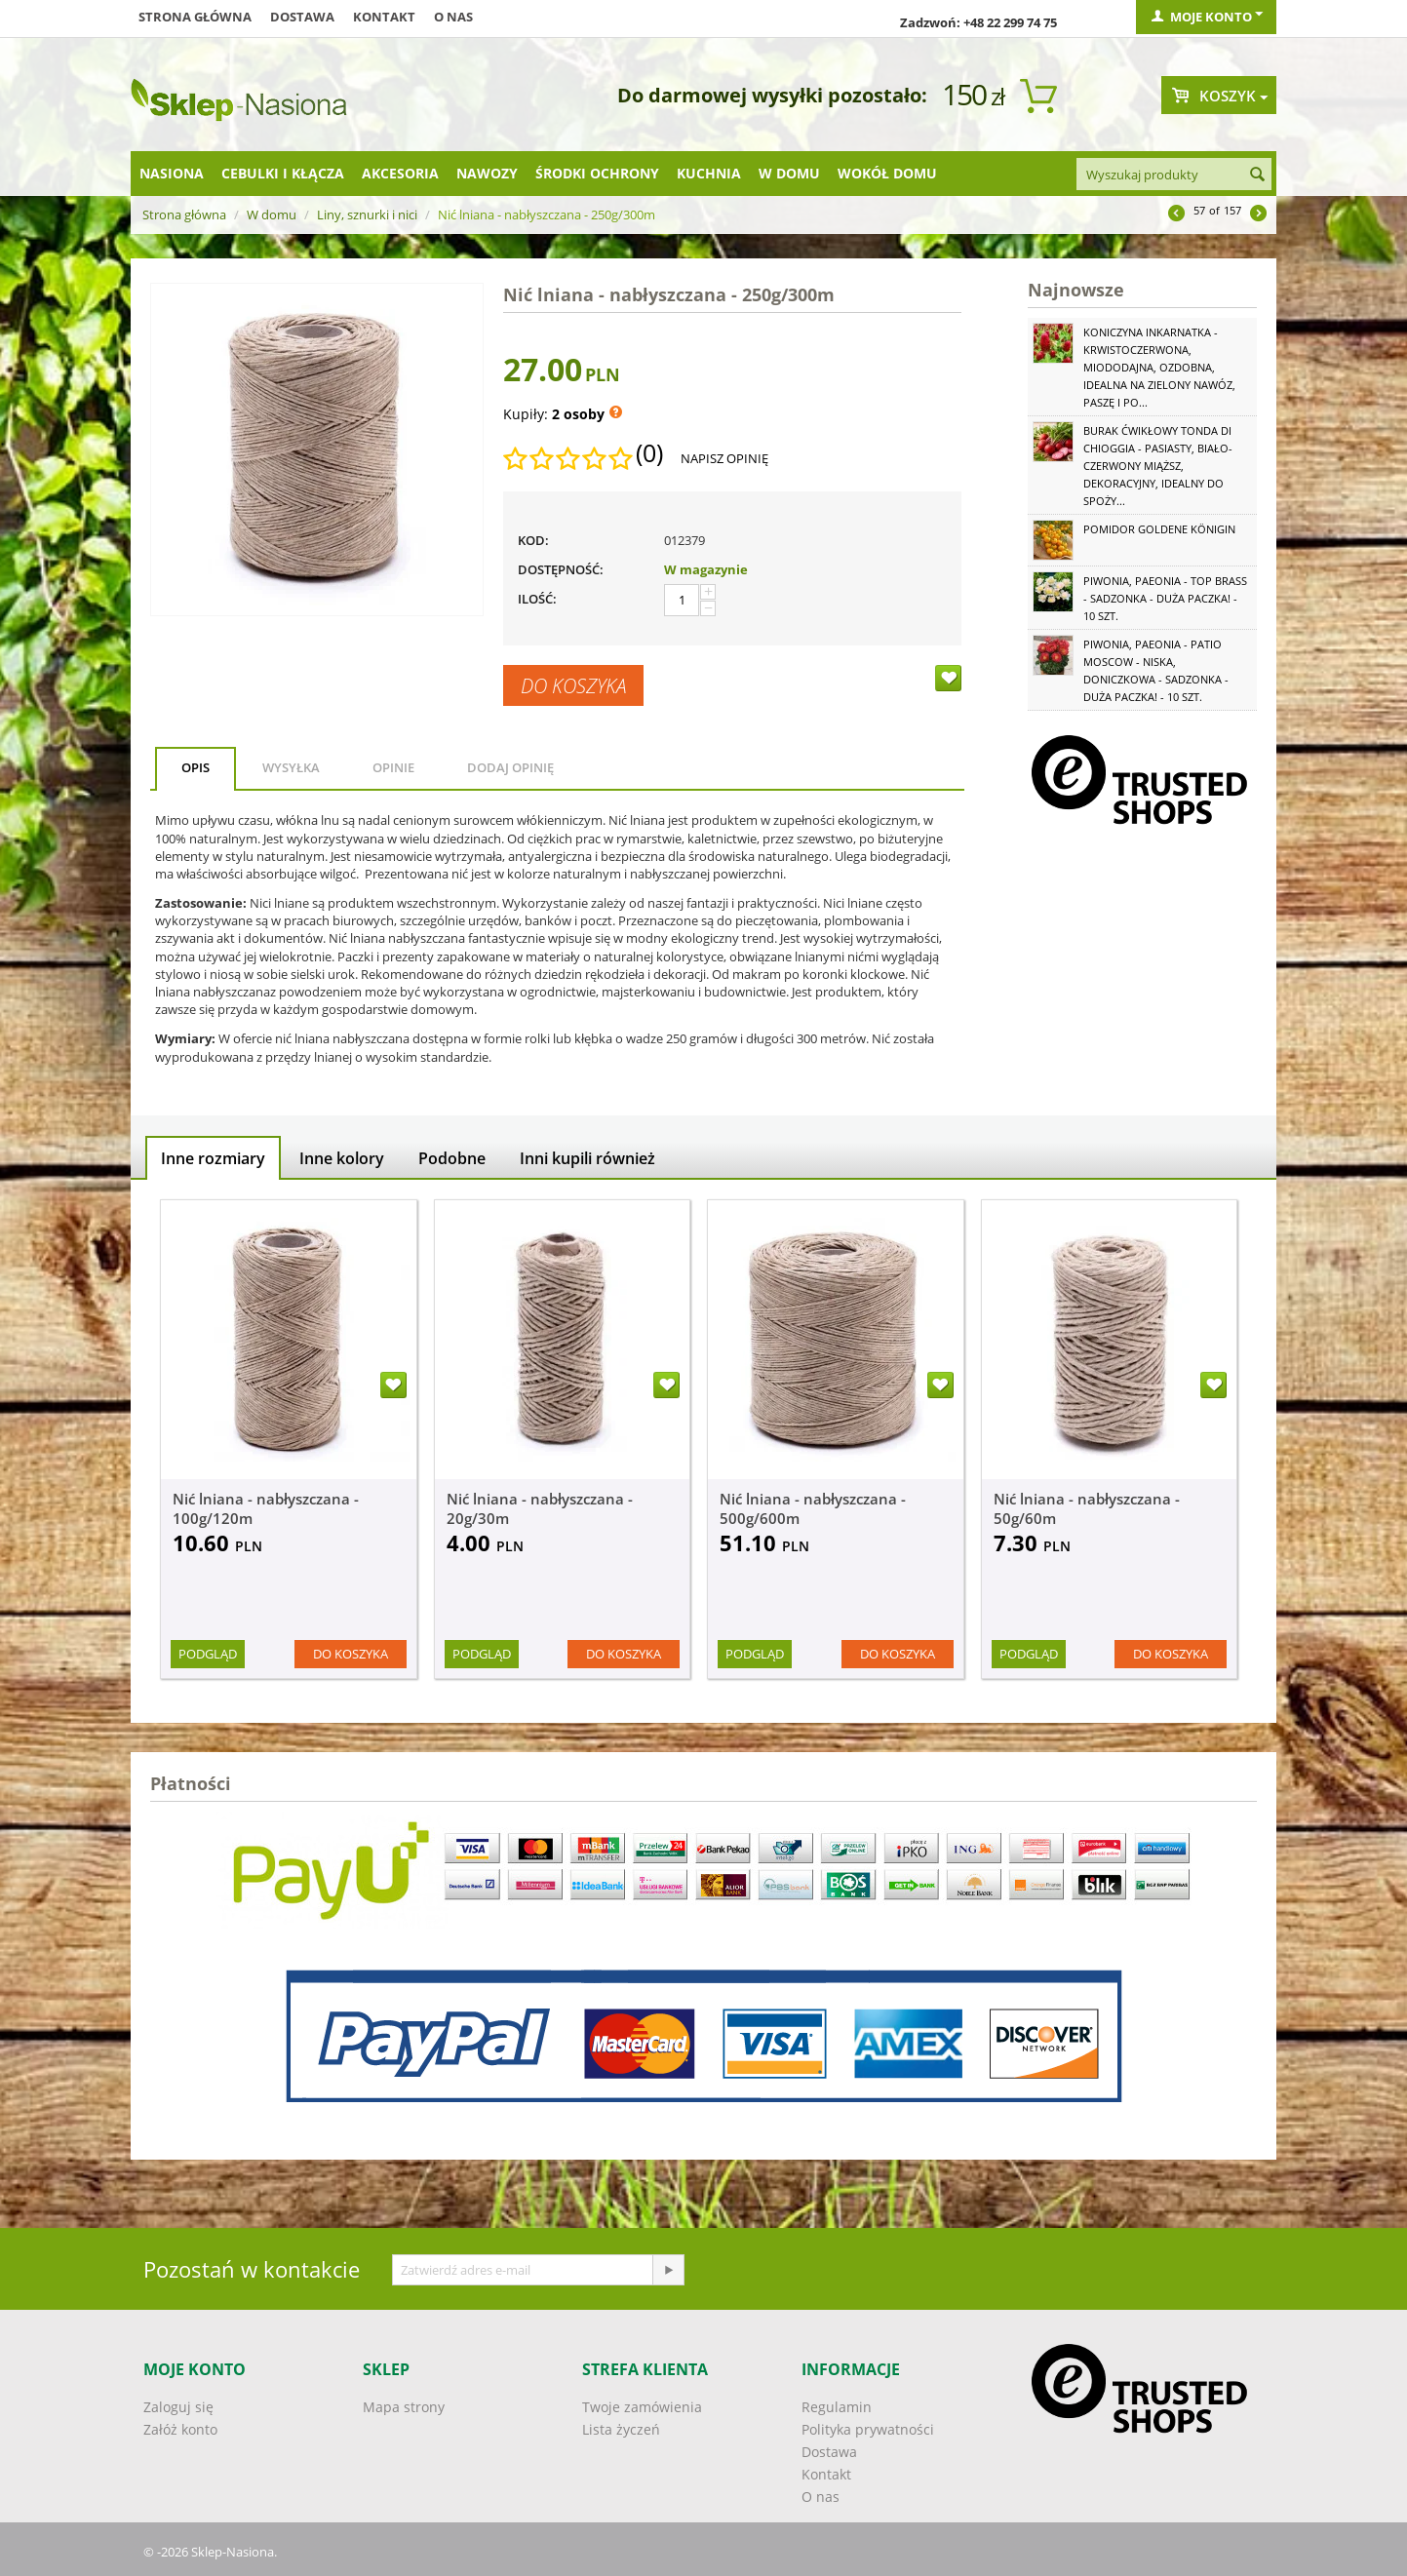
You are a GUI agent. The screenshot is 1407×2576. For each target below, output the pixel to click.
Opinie (393, 767)
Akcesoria (400, 173)
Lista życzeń (621, 2429)
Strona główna (195, 16)
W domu (789, 173)
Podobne (452, 1158)
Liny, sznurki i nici (367, 214)
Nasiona (171, 173)
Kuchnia (709, 173)
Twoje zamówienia (642, 2407)
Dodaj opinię (510, 767)
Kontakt (384, 16)
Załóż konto (180, 2429)
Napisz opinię (724, 458)
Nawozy (487, 173)
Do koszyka (573, 685)
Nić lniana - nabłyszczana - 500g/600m (813, 1508)
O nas (453, 16)
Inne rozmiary (213, 1158)
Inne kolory (341, 1158)
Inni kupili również (587, 1158)
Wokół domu (887, 173)
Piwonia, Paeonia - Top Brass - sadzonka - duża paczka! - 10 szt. (1165, 598)
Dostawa (302, 16)
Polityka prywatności (867, 2429)
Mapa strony (404, 2407)
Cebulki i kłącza (282, 173)
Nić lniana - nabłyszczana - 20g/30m (540, 1508)
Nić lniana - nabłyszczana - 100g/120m (266, 1508)
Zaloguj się (178, 2407)
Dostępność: (561, 569)
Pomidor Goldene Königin (1159, 529)
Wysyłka (291, 767)
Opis (195, 767)
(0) (649, 453)
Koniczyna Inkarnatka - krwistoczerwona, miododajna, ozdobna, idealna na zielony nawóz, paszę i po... (1159, 367)
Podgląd (207, 1653)
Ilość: (537, 598)
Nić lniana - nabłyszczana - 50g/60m (1087, 1508)
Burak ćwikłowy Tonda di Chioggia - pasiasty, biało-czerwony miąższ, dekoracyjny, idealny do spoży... (1157, 465)
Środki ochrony (597, 173)
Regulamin (836, 2407)
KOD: (533, 540)
